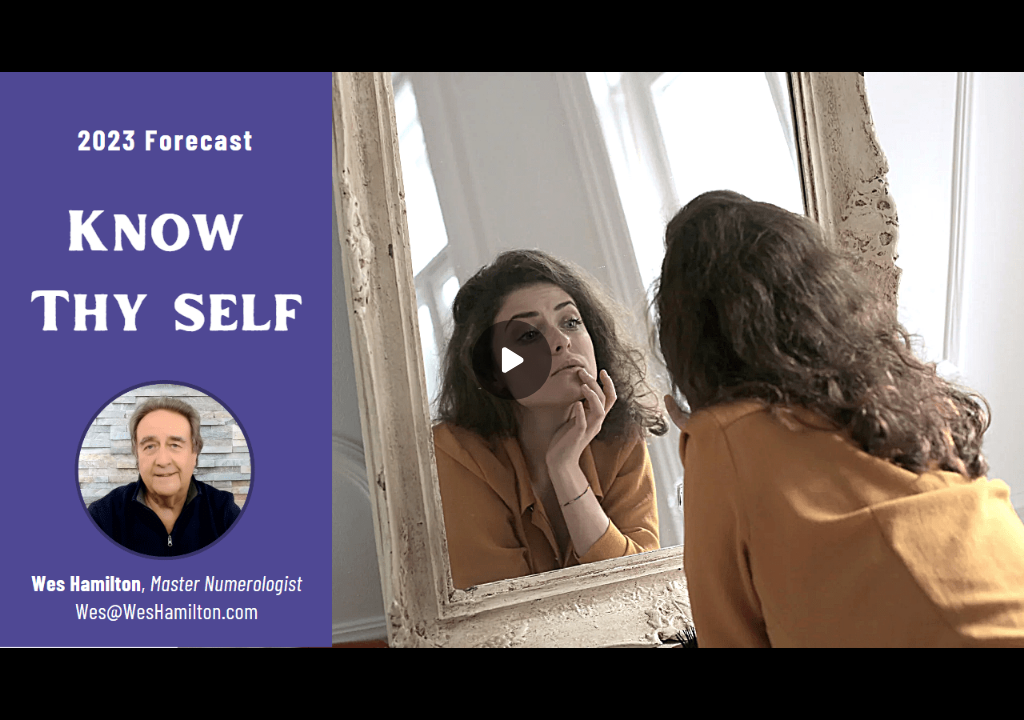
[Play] (512, 360)
